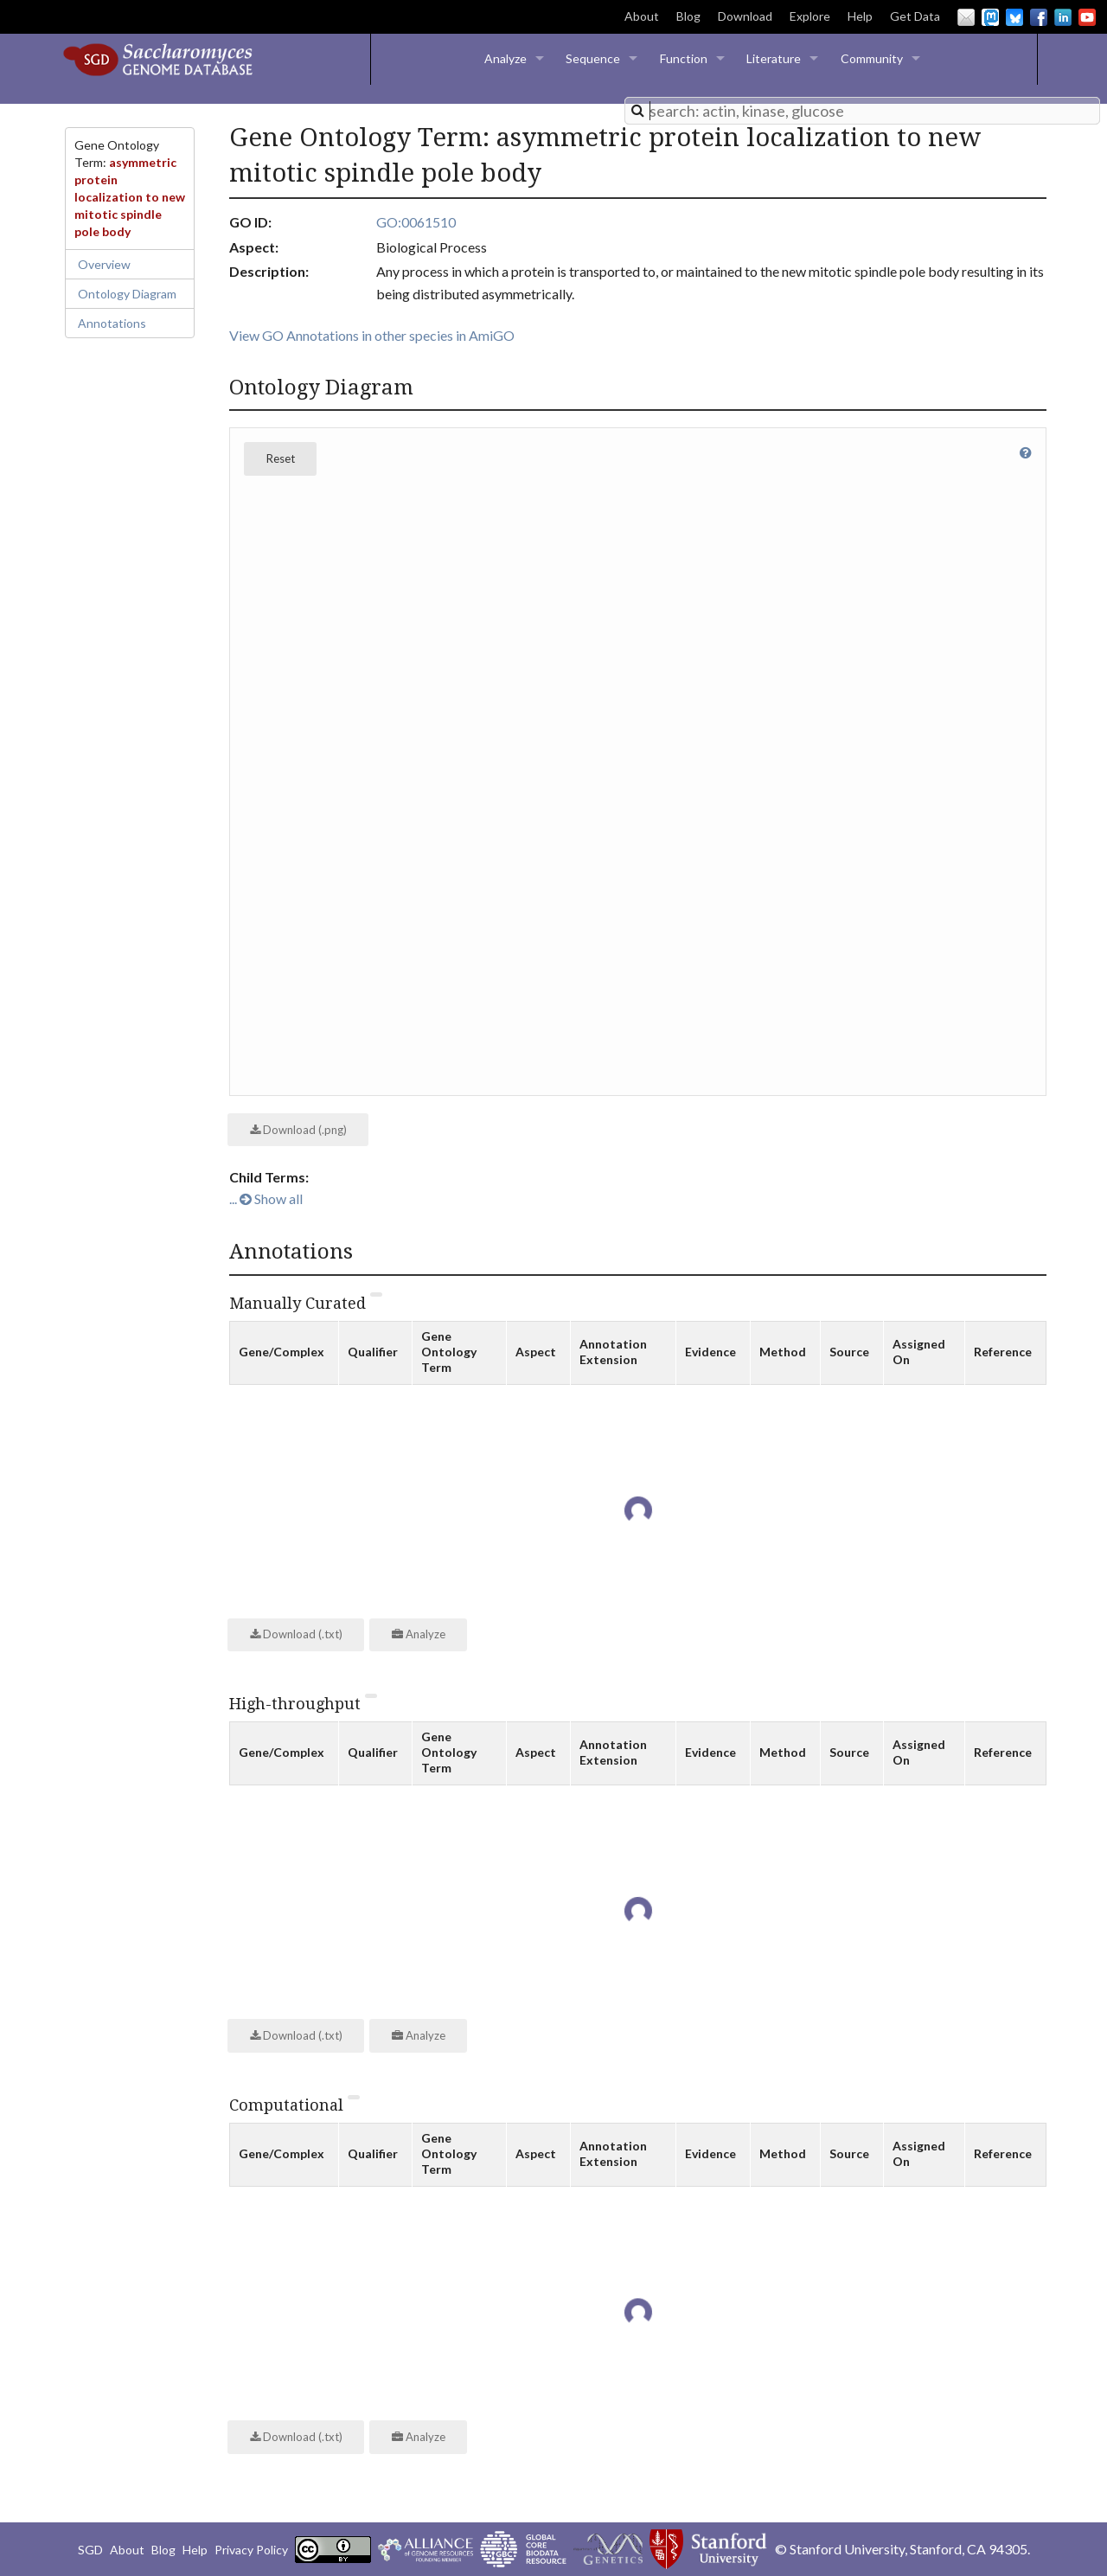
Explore (810, 16)
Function (683, 58)
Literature (773, 58)
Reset (280, 458)
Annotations (112, 323)
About (641, 16)
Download (745, 16)
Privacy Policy (251, 2549)
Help (860, 16)
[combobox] (862, 111)
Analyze (505, 58)
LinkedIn (1063, 17)
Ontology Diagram (127, 293)
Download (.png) (298, 1130)
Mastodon (990, 17)
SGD (90, 2549)
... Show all (266, 1198)
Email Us (966, 17)
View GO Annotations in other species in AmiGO (372, 335)
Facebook (1038, 17)
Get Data (915, 16)
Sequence (593, 58)
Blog (688, 16)
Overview (104, 264)
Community (872, 58)
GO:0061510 (416, 222)
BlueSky (1014, 17)
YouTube (1087, 17)
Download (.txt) (296, 1634)
